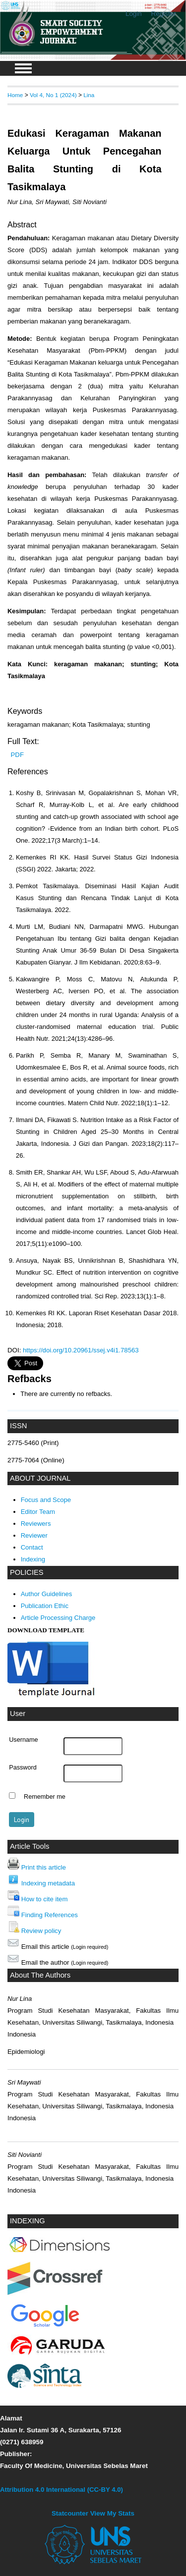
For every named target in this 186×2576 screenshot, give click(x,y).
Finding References (49, 1915)
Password (23, 1767)
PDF (17, 754)
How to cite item (44, 1899)
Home (15, 95)
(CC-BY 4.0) (105, 2489)
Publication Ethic (44, 1606)
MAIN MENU (23, 68)
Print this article (43, 1867)
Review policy (41, 1930)
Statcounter (70, 2513)
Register (163, 13)
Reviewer (34, 1535)
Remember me (44, 1796)
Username (23, 1739)
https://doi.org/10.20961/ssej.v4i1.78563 (81, 1350)
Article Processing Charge (58, 1617)
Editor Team (38, 1511)
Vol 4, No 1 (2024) (53, 95)
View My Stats (112, 2513)
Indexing (33, 1559)
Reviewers (36, 1523)
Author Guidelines (46, 1594)
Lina (88, 95)
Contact (32, 1547)
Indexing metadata (48, 1883)
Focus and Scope (46, 1499)
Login (133, 13)
